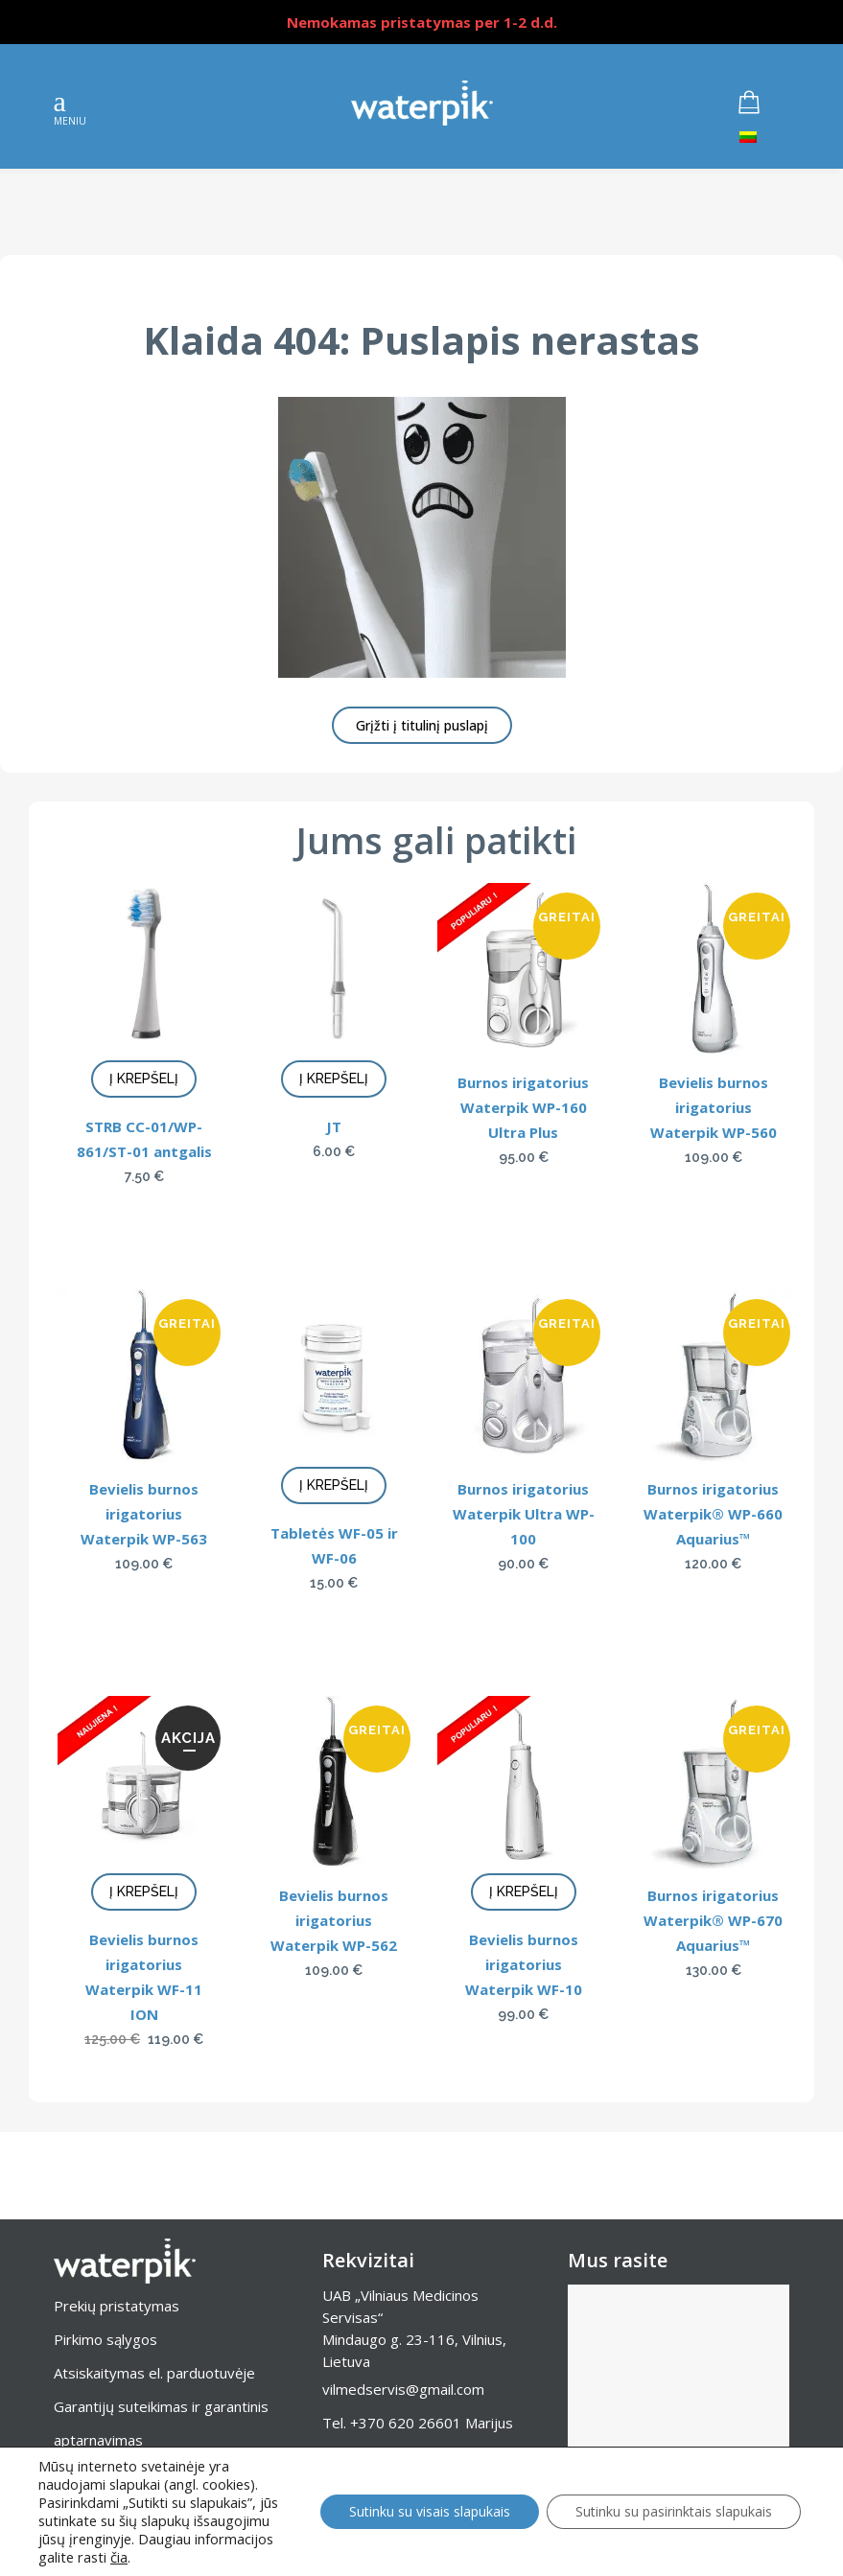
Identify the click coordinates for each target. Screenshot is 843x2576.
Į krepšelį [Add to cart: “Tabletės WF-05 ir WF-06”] (333, 1485)
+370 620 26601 (405, 2422)
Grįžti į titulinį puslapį (422, 725)
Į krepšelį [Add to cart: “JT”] (333, 1078)
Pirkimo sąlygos (105, 2339)
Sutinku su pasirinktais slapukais (673, 2511)
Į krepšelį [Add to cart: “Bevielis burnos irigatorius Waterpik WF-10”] (523, 1891)
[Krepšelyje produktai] (763, 102)
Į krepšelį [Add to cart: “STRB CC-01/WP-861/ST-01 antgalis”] (143, 1078)
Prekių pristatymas (116, 2305)
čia (119, 2556)
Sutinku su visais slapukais (429, 2511)
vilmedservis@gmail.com (403, 2389)
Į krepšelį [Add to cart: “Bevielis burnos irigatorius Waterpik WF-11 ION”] (143, 1891)
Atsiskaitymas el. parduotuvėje (154, 2372)
